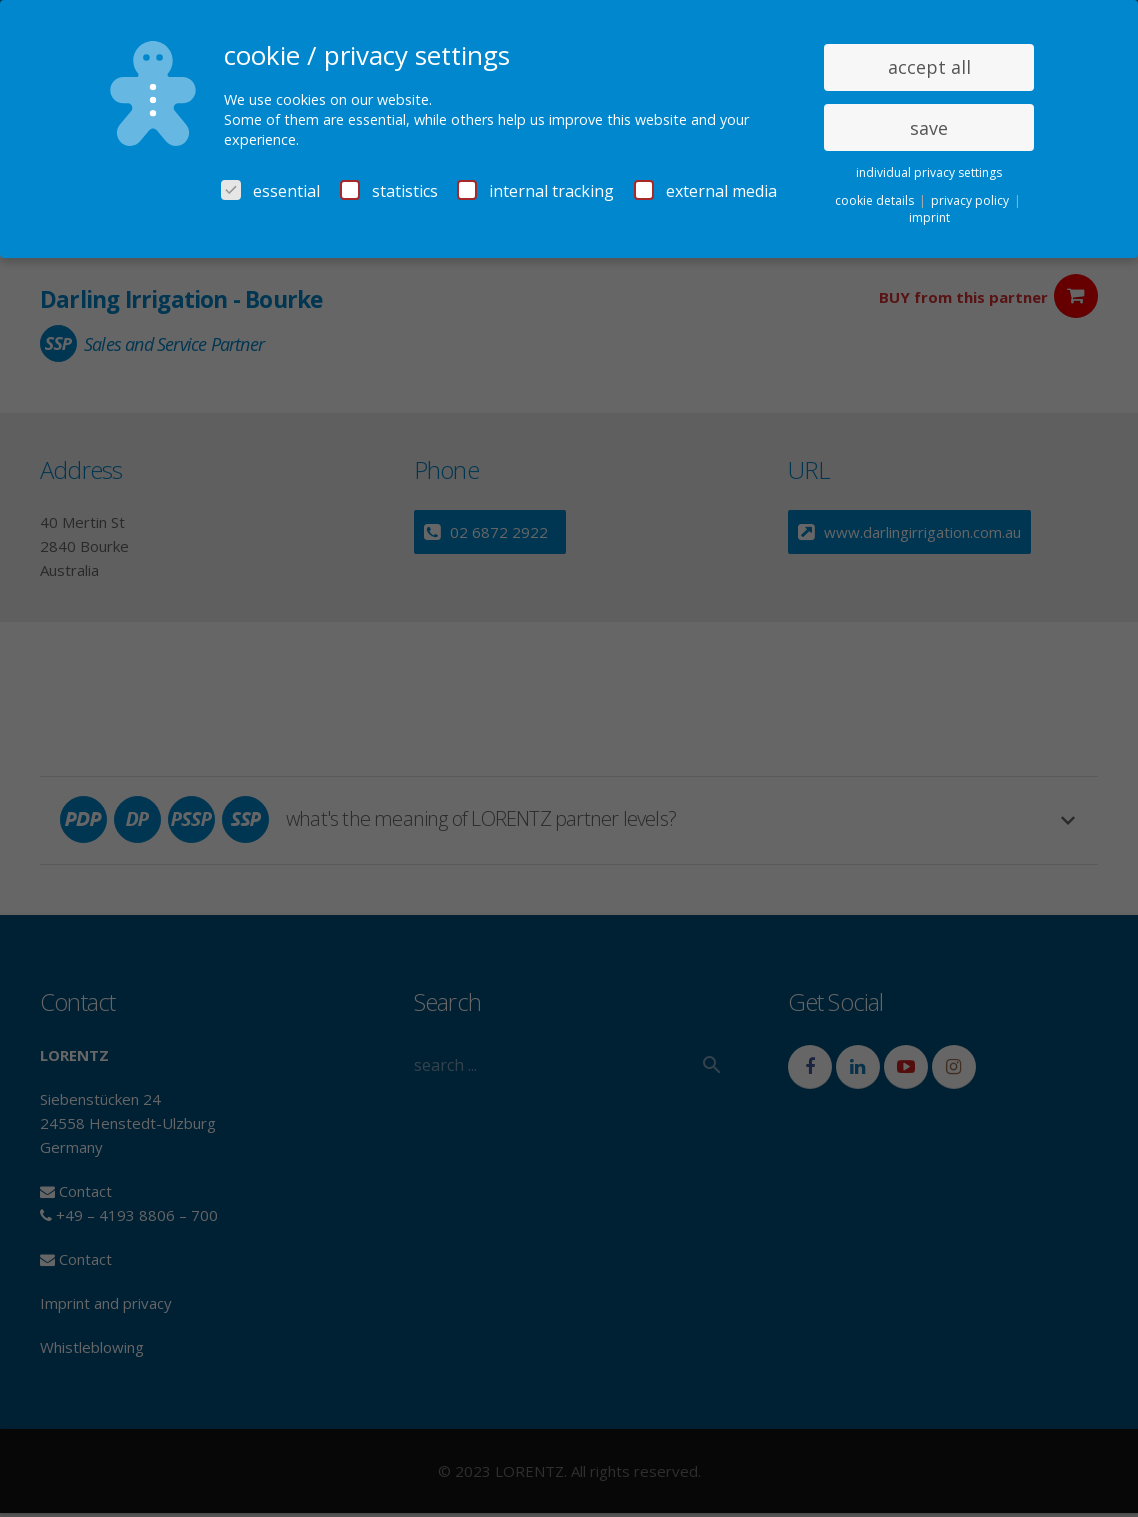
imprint (929, 217)
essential (270, 191)
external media (705, 191)
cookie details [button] (876, 200)
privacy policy (971, 200)
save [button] (929, 128)
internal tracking (535, 191)
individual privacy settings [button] (929, 172)
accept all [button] (929, 67)
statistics (389, 191)
